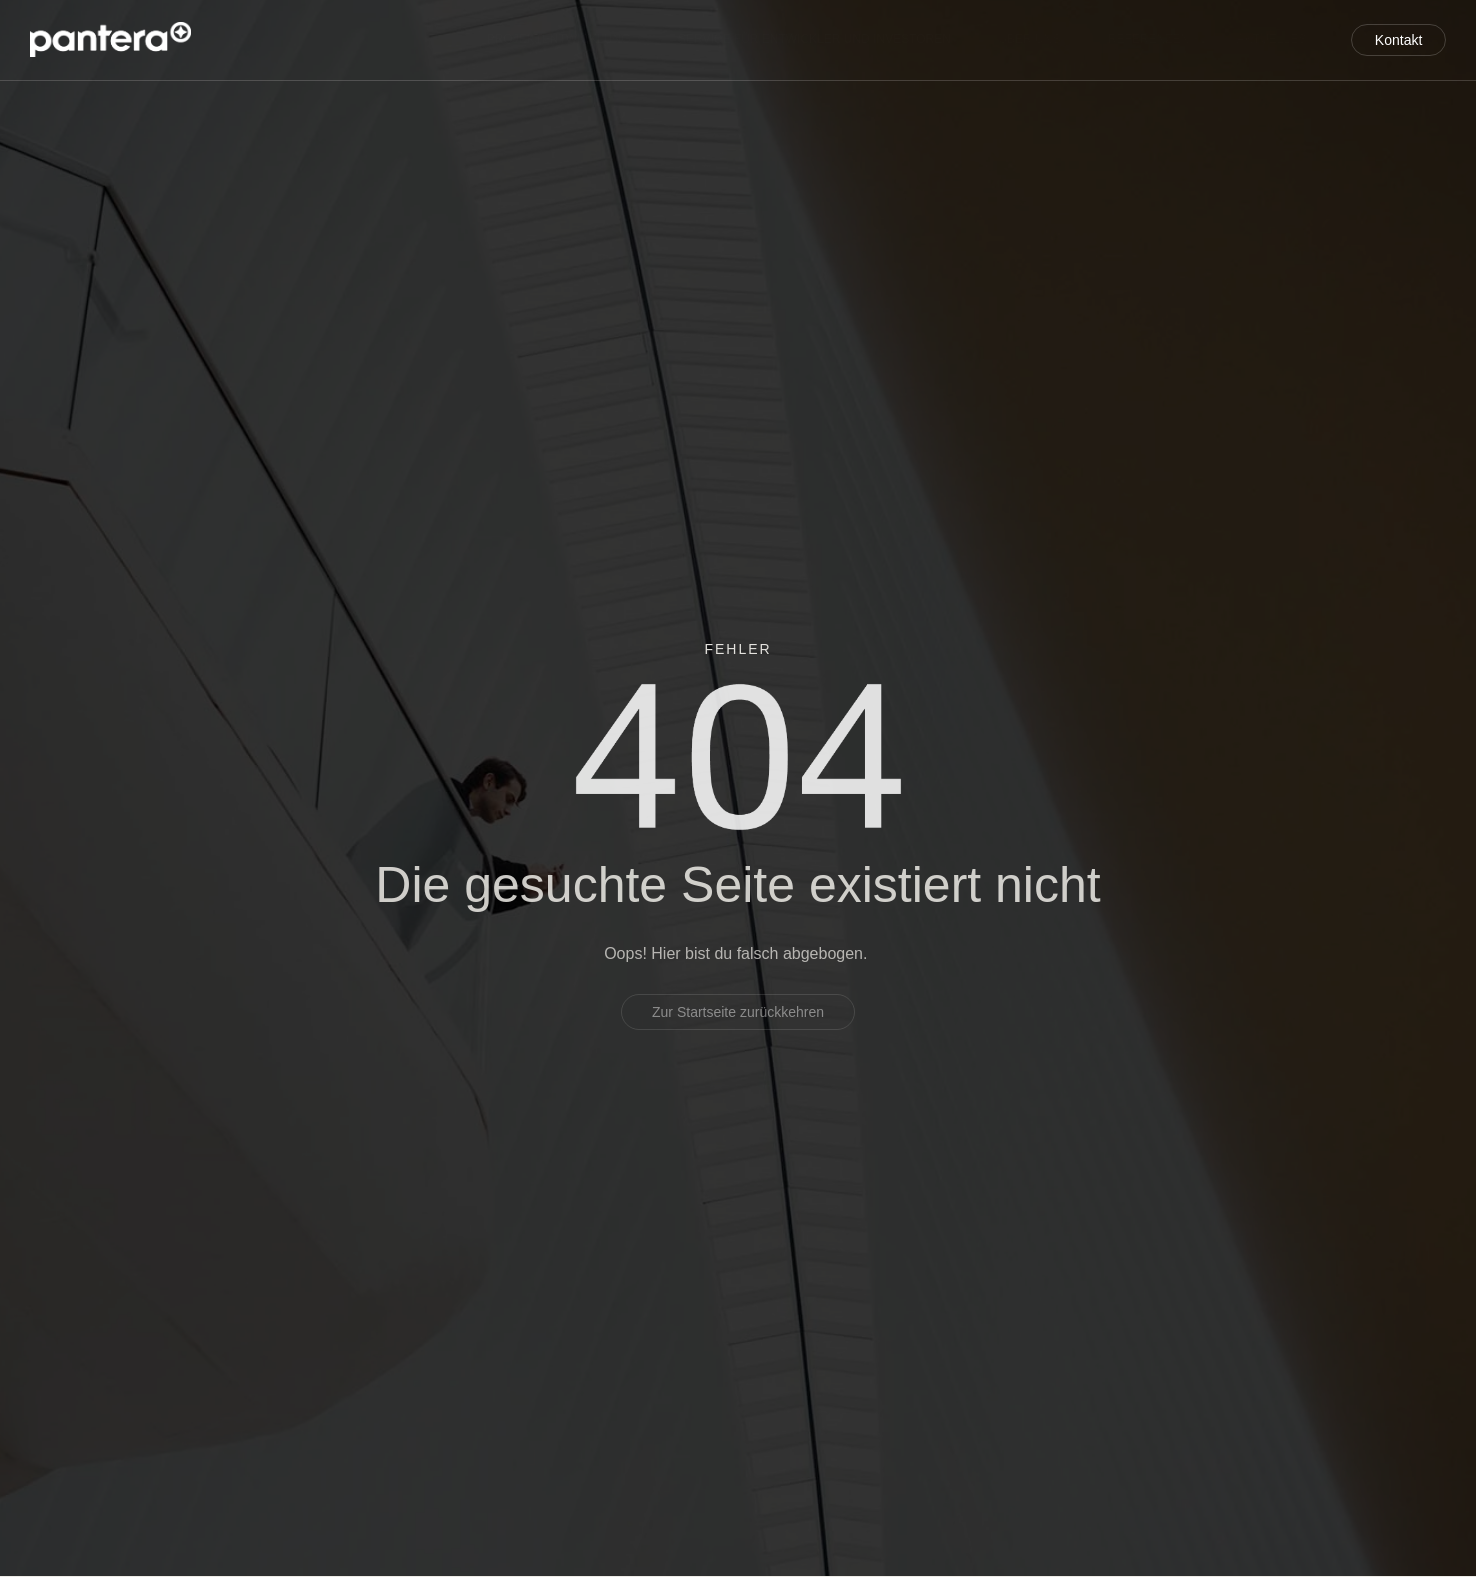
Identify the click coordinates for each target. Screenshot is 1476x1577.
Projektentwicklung (533, 40)
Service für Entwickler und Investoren (791, 40)
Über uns (1009, 40)
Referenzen (1130, 40)
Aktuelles (1255, 40)
